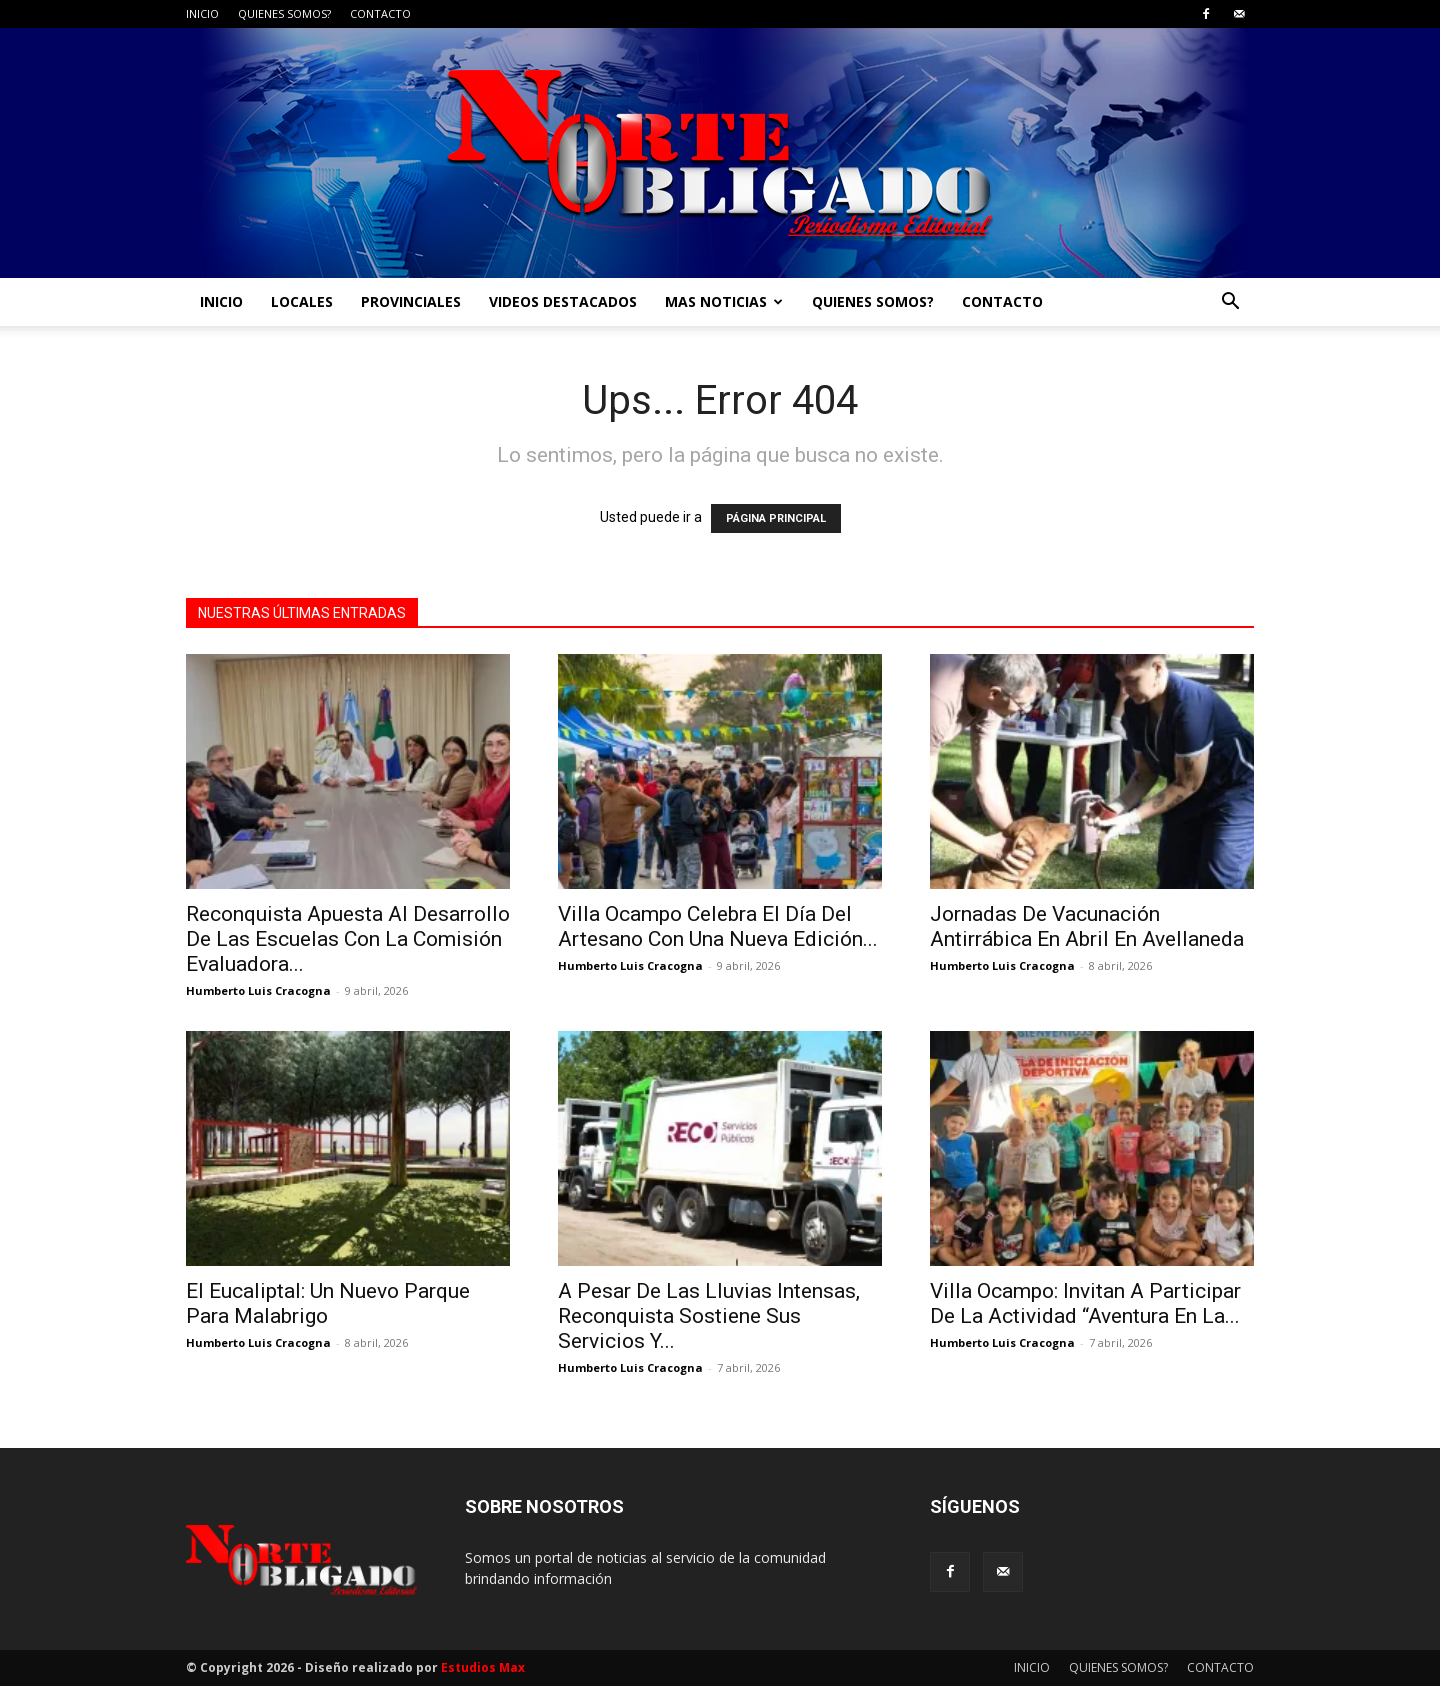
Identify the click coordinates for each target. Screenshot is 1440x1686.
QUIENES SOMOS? (284, 13)
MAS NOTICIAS (724, 301)
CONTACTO (380, 13)
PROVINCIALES (411, 301)
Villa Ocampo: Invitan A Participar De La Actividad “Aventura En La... (1085, 1303)
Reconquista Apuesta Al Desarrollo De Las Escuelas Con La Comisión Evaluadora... (348, 939)
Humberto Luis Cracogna (258, 990)
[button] (1230, 303)
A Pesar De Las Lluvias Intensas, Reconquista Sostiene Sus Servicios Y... (709, 1316)
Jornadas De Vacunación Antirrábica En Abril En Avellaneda (1087, 926)
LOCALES (302, 301)
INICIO (202, 13)
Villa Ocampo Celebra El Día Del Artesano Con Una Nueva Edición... (718, 926)
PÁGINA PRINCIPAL (776, 518)
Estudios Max (483, 1667)
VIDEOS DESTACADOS (563, 301)
